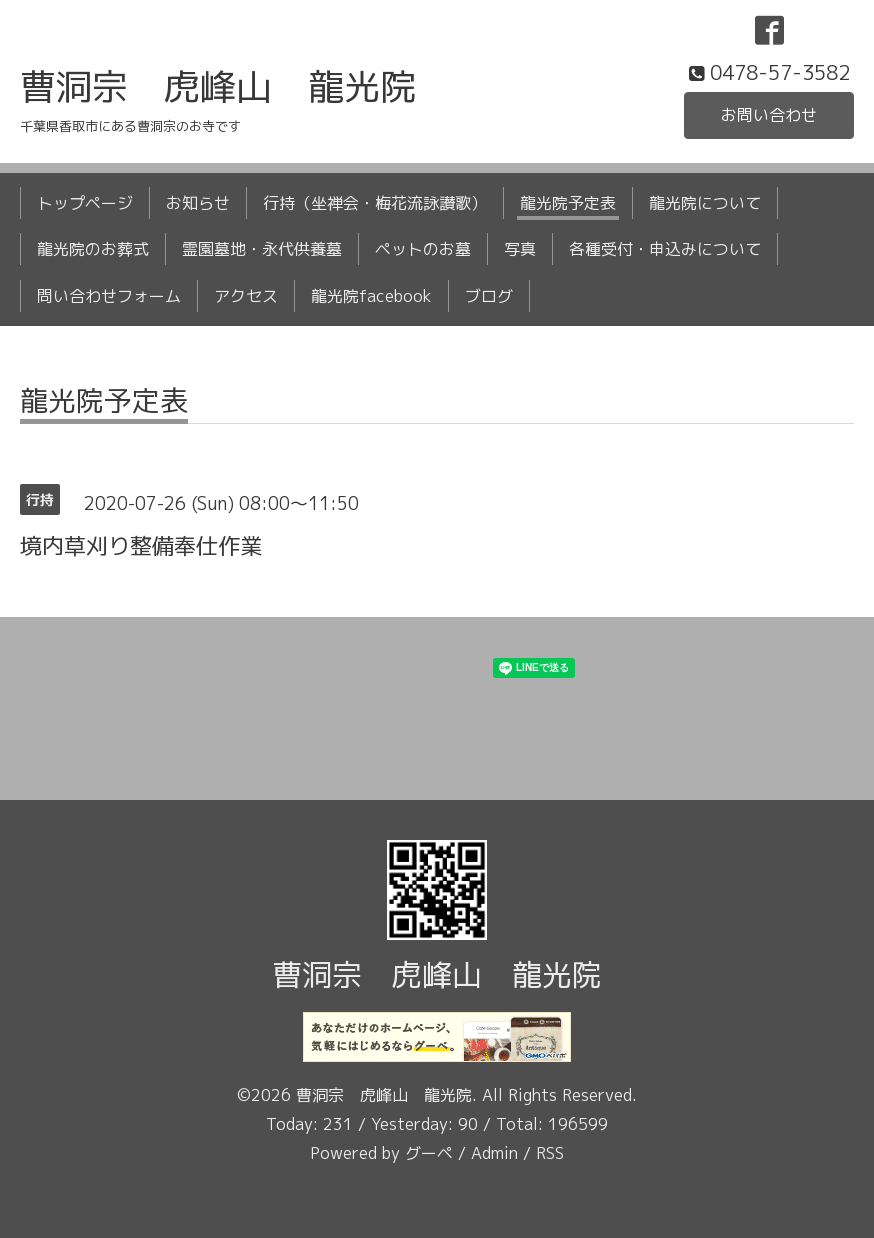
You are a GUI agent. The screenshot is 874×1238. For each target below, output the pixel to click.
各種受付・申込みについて (665, 249)
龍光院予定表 (568, 203)
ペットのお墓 (423, 249)
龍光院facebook (371, 296)
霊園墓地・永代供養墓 (262, 249)
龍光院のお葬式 (93, 249)
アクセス (246, 296)
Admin (494, 1153)
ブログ (489, 296)
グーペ (429, 1153)
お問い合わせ (769, 115)
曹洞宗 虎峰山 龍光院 (218, 86)
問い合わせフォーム (109, 296)
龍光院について (705, 203)
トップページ (85, 203)
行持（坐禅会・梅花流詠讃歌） (375, 203)
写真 (520, 249)
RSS (550, 1153)
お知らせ (198, 203)
